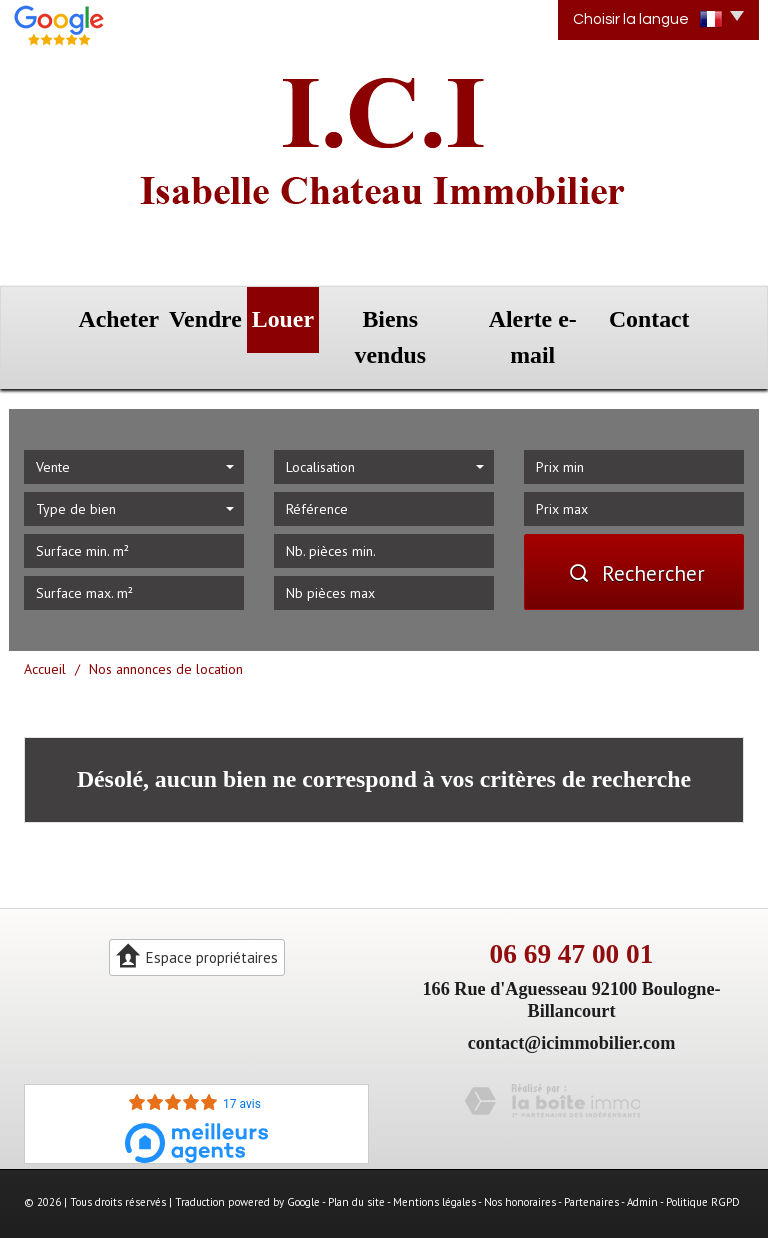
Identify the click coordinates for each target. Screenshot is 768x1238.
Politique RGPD (703, 1152)
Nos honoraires (520, 1152)
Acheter (79, 312)
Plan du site (356, 1152)
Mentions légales (434, 1152)
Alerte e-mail (560, 312)
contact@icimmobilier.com (572, 992)
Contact (687, 312)
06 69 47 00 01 (572, 904)
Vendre (190, 312)
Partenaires (591, 1152)
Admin (642, 1152)
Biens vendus (417, 312)
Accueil (45, 619)
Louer (295, 312)
